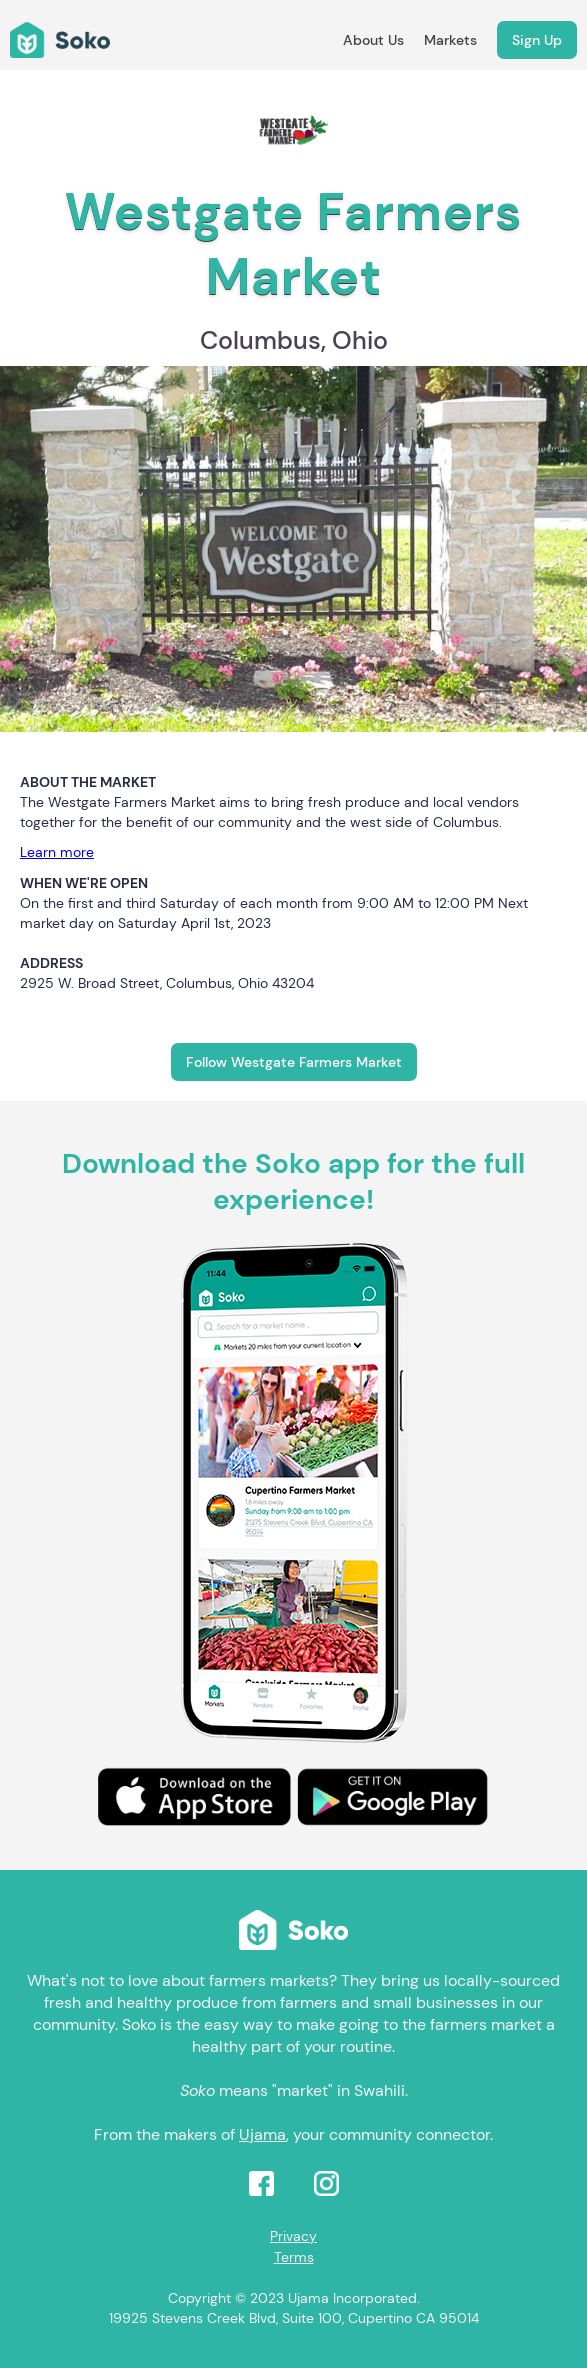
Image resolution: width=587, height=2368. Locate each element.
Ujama (262, 2134)
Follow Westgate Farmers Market (294, 1062)
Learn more (57, 852)
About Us (373, 40)
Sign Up (537, 40)
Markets (450, 40)
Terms (294, 2257)
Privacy (293, 2236)
